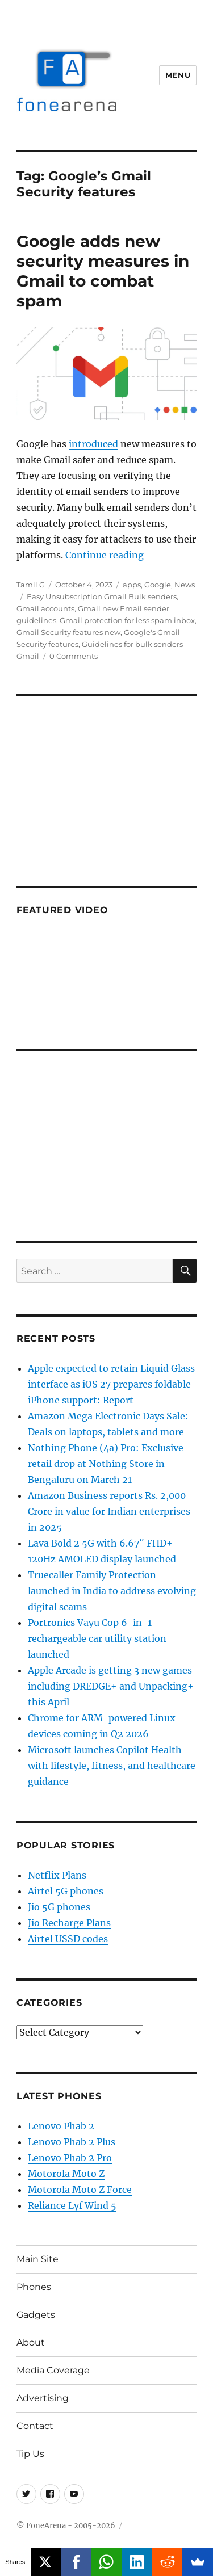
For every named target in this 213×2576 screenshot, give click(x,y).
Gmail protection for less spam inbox (127, 620)
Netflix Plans (57, 1875)
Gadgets (35, 2314)
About (30, 2342)
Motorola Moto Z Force (80, 2189)
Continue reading (104, 555)
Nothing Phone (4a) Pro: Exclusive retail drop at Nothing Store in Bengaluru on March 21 (105, 1463)
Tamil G (30, 584)
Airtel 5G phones (65, 1891)
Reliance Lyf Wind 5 (72, 2205)
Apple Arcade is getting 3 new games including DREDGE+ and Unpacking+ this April (111, 1686)
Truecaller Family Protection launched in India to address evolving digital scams (112, 1590)
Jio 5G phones (59, 1907)
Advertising (42, 2398)
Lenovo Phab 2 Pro (70, 2157)
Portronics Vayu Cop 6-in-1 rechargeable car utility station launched (97, 1638)
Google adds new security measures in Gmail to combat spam (102, 271)
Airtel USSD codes (68, 1938)
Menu (177, 74)
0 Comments (73, 656)
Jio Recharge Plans (69, 1922)
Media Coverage (53, 2370)
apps (132, 584)
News (184, 584)
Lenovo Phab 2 (61, 2126)
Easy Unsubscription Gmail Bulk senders (102, 596)
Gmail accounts (45, 608)
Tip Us (30, 2453)
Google (157, 584)
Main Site (37, 2259)
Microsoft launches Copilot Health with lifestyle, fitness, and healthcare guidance (111, 1765)
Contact (34, 2425)
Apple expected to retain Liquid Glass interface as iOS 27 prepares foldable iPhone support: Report (111, 1384)
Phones (33, 2286)
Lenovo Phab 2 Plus (71, 2142)
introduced (93, 443)
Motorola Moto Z (66, 2173)
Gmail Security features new (68, 632)
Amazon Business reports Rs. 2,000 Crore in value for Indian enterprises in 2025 (109, 1511)
